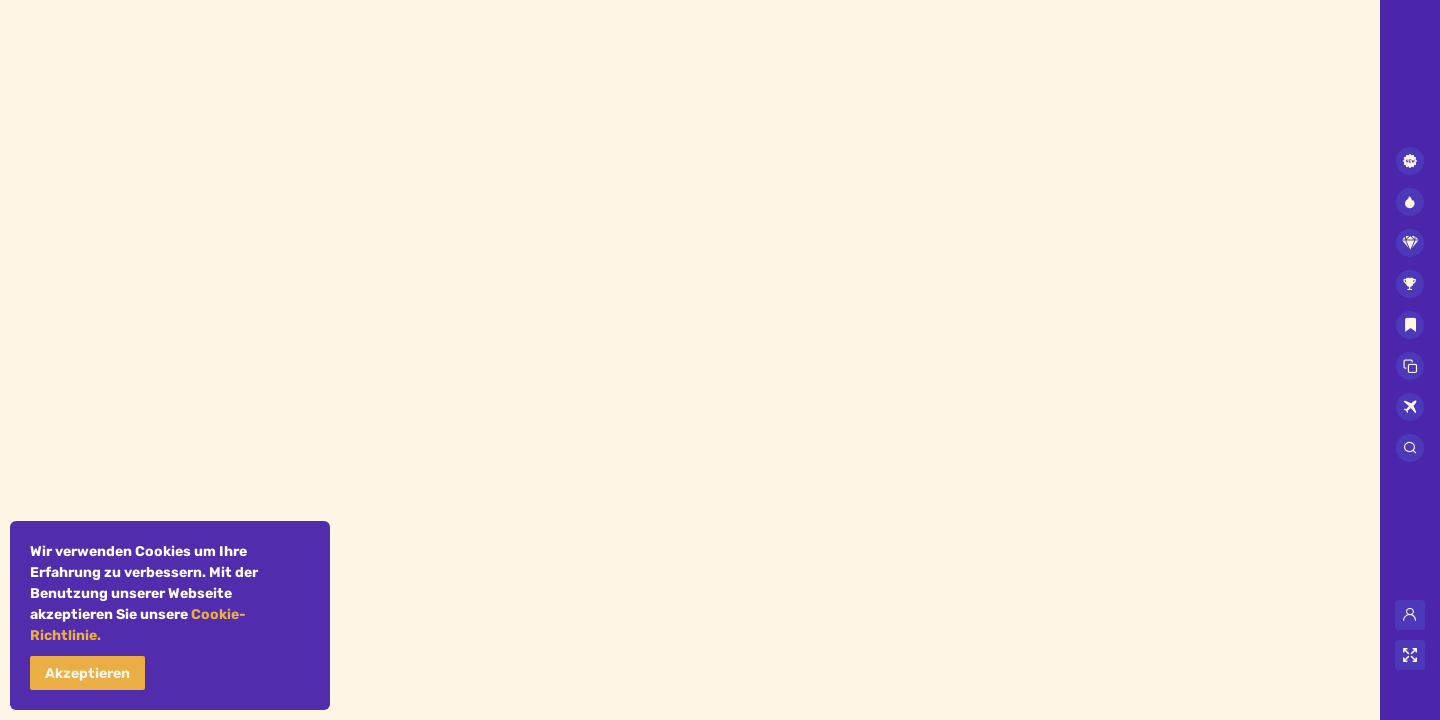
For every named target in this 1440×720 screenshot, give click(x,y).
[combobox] (1410, 105)
